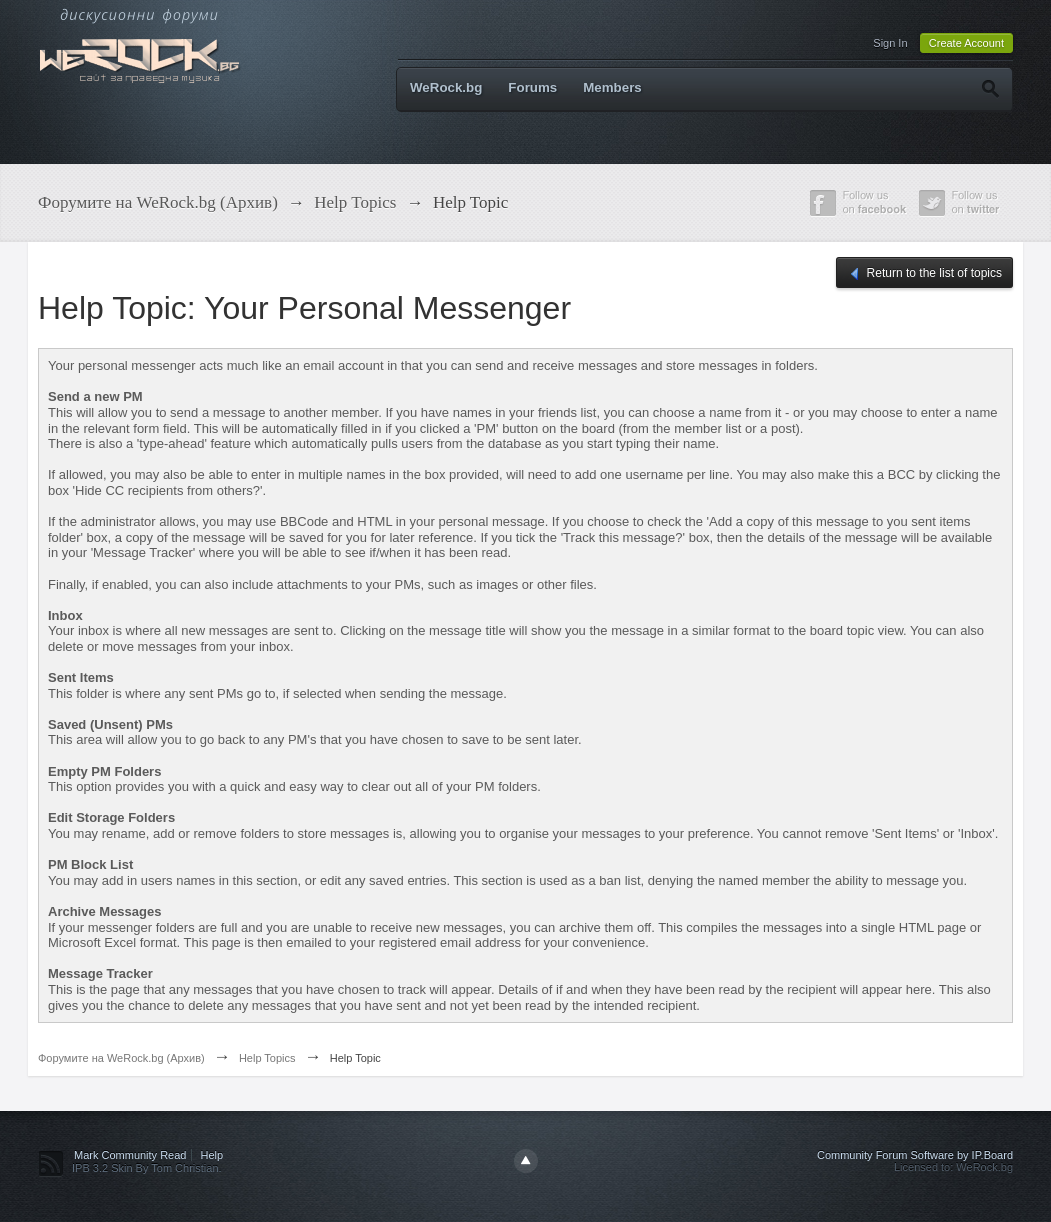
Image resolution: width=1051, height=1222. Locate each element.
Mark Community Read (130, 1155)
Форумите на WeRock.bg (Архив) (121, 1058)
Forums (532, 87)
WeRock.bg (446, 87)
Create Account (966, 43)
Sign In (890, 43)
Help (212, 1155)
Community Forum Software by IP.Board (915, 1155)
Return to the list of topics (924, 274)
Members (612, 87)
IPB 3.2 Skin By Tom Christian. (147, 1168)
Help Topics (267, 1058)
